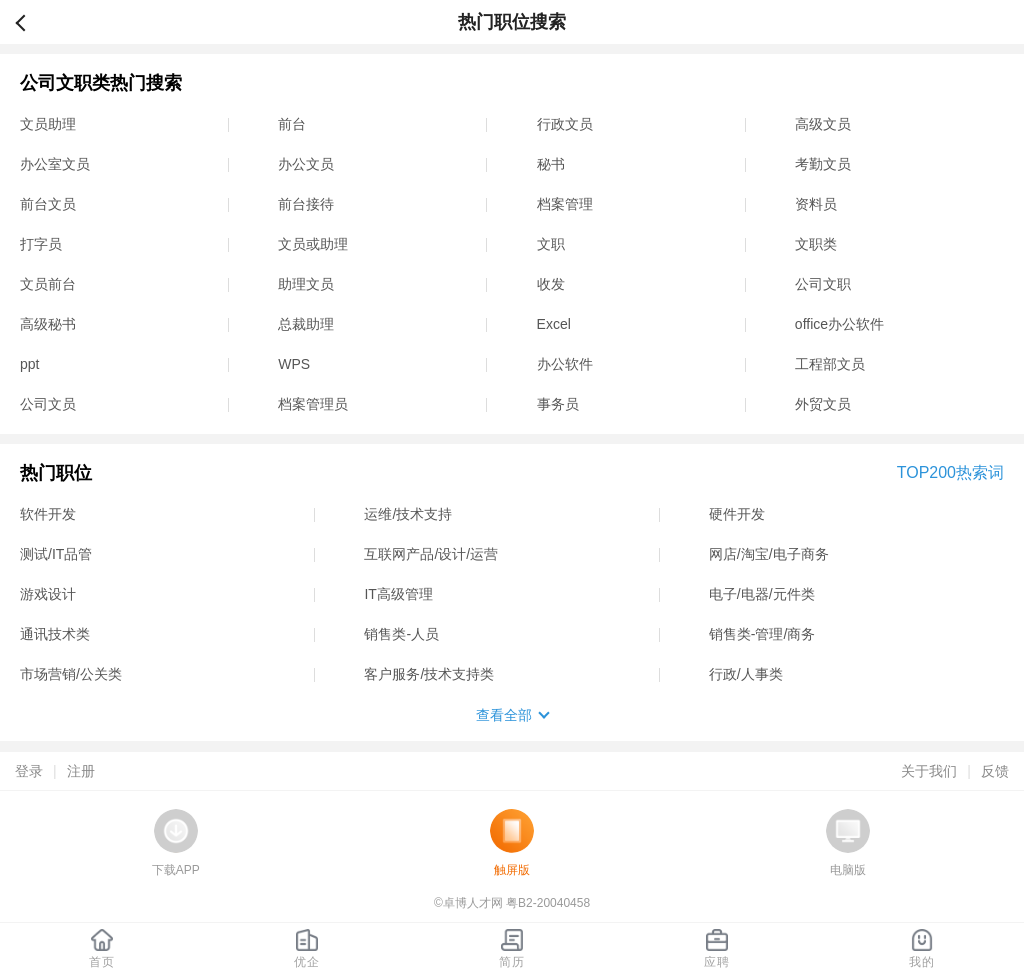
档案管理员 (313, 404)
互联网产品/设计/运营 (431, 554)
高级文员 (823, 124)
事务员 (558, 404)
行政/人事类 (746, 674)
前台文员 (48, 204)
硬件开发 (737, 514)
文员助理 (48, 124)
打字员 (41, 244)
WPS (294, 364)
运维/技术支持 (408, 514)
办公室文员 (55, 164)
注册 (81, 771)
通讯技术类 (55, 634)
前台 (292, 124)
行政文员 (565, 124)
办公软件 (565, 364)
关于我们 (929, 771)
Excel (554, 324)
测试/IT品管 (56, 554)
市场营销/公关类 (71, 674)
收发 (551, 284)
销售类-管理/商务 (762, 634)
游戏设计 (48, 594)
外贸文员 (823, 404)
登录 (29, 771)
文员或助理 (313, 244)
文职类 (816, 244)
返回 (29, 22)
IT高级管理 (398, 594)
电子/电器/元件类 (762, 594)
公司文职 (823, 284)
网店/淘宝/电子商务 (769, 554)
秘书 (551, 164)
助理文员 (306, 284)
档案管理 (565, 204)
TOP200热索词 (950, 472)
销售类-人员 (401, 634)
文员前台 (48, 284)
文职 (551, 244)
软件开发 (48, 514)
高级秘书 (48, 324)
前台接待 (306, 204)
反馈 (995, 771)
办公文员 (306, 164)
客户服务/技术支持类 (429, 674)
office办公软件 (839, 324)
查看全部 (504, 715)
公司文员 (48, 404)
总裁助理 (306, 324)
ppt (29, 364)
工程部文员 (830, 364)
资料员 (816, 204)
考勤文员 (823, 164)
